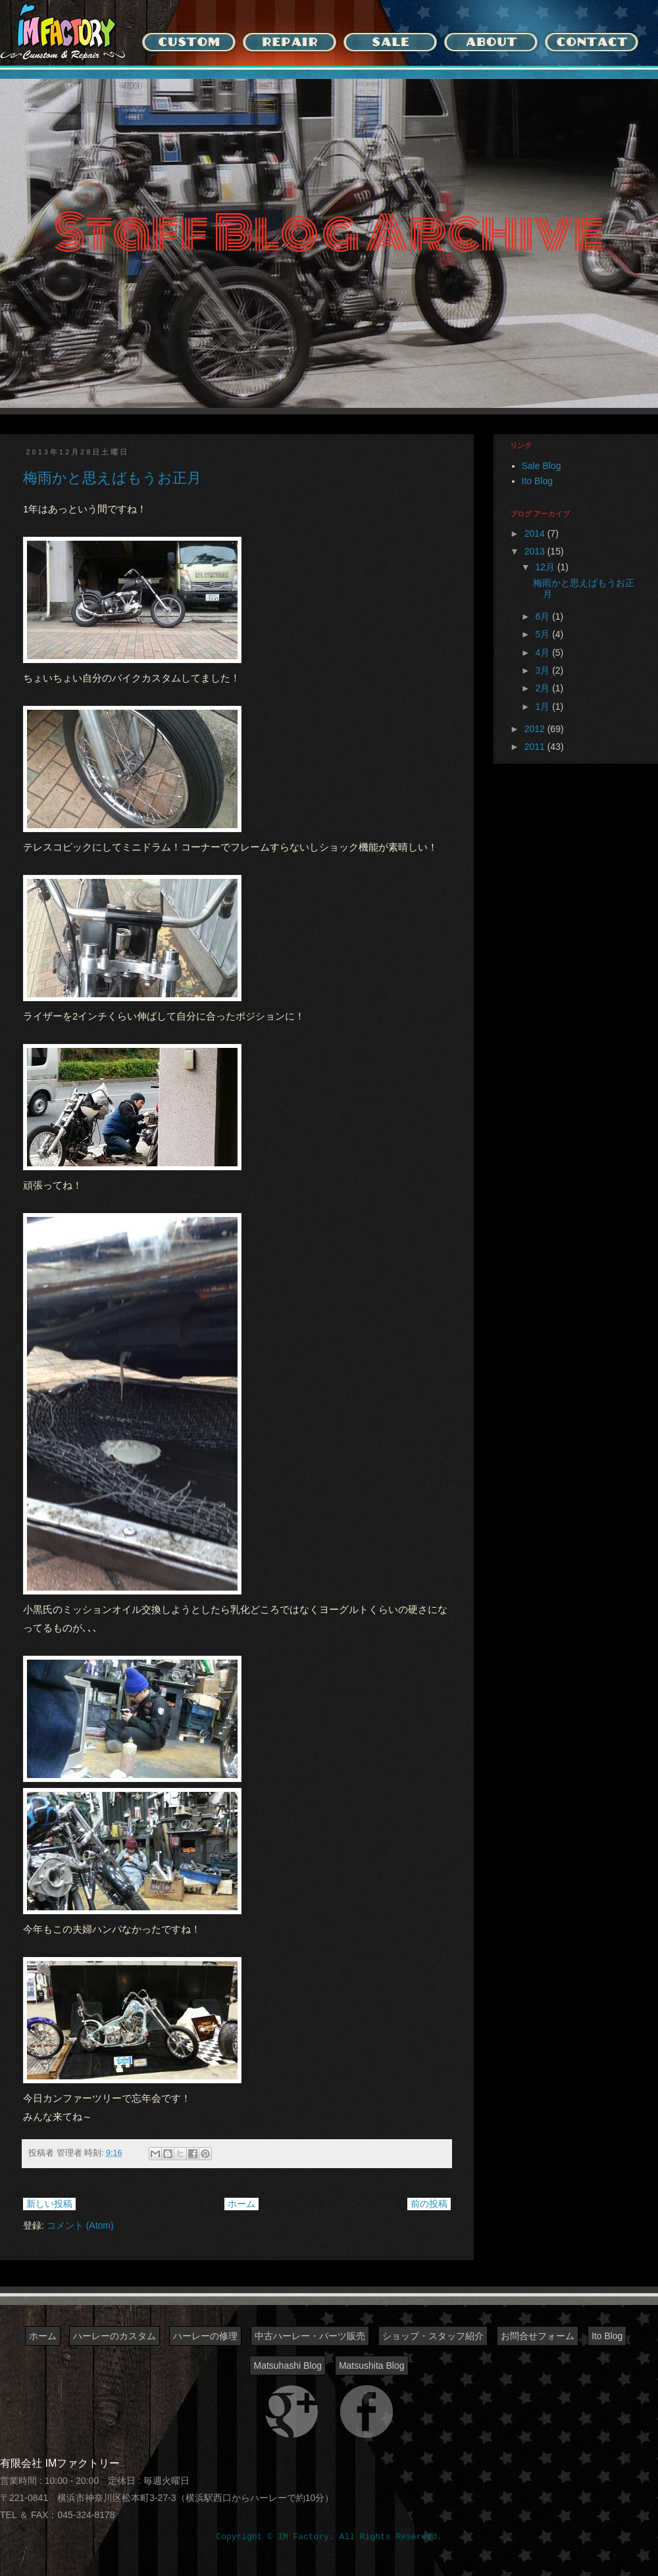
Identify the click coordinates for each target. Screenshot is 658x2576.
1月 (543, 706)
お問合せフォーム (537, 2336)
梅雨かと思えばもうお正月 (112, 478)
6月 (543, 616)
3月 (543, 670)
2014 (535, 533)
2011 (535, 746)
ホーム (241, 2203)
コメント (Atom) (80, 2225)
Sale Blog (541, 465)
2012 (535, 729)
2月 (543, 688)
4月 (543, 652)
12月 (546, 567)
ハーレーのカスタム (114, 2336)
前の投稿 (429, 2203)
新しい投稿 (49, 2203)
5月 (543, 634)
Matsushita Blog (372, 2365)
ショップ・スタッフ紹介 (433, 2336)
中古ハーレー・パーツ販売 (310, 2336)
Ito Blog (537, 481)
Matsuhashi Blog (287, 2365)
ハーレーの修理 (205, 2336)
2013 (535, 551)
